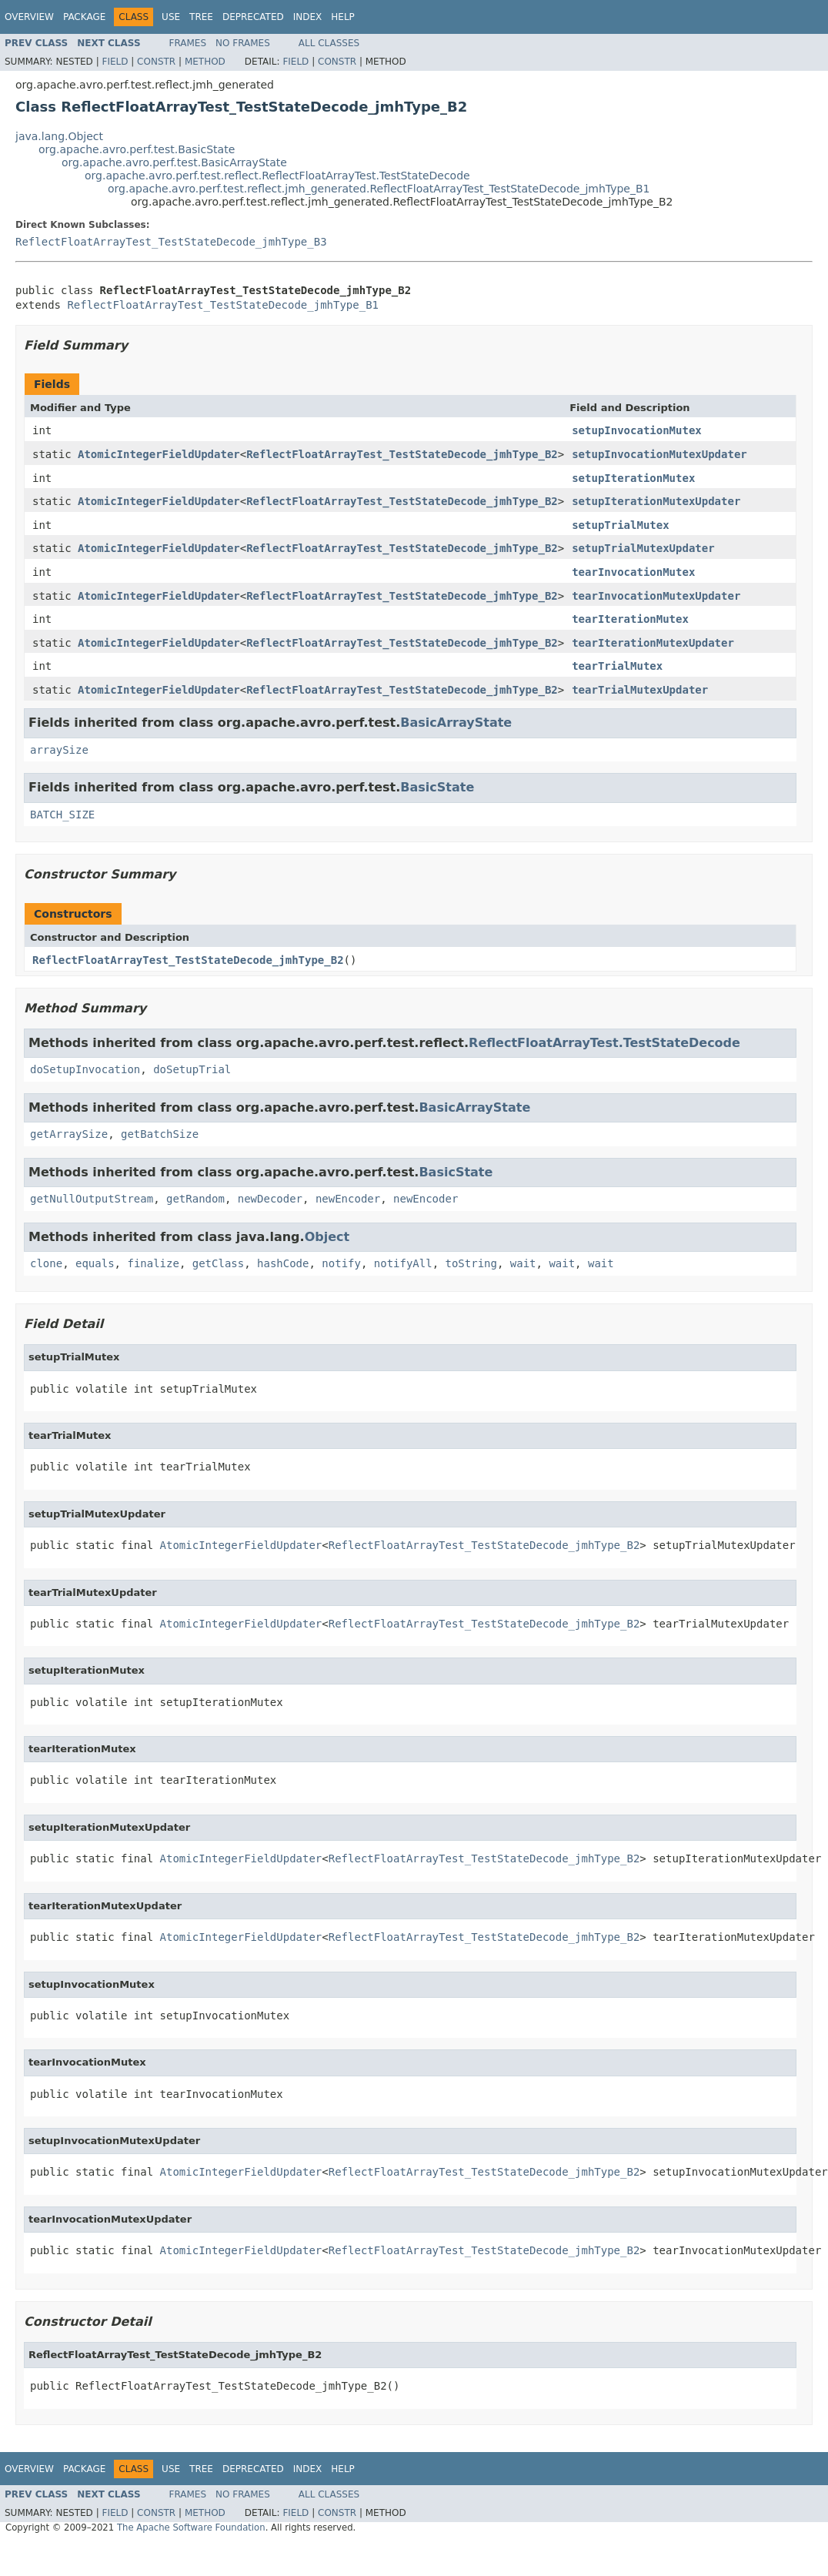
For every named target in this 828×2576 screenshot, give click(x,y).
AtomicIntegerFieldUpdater (159, 454)
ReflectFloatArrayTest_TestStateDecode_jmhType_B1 (223, 305)
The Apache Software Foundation (191, 2527)
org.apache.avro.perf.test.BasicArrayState (174, 162)
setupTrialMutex (620, 525)
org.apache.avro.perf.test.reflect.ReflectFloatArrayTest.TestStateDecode (277, 175)
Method (205, 61)
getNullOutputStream (91, 1199)
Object (327, 1236)
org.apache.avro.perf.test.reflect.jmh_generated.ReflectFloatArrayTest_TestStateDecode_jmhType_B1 (378, 188)
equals (95, 1263)
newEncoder (348, 1199)
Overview (29, 17)
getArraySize (69, 1134)
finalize (153, 1263)
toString (471, 1263)
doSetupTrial (192, 1069)
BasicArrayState (456, 722)
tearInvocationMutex (633, 572)
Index (307, 17)
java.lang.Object (59, 136)
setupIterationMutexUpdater (656, 501)
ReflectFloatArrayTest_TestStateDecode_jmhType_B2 (402, 454)
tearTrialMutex (617, 666)
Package (84, 17)
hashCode (283, 1263)
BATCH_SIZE (62, 814)
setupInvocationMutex (637, 430)
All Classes (329, 43)
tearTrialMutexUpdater (640, 690)
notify (341, 1263)
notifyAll (403, 1263)
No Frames (242, 43)
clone (46, 1263)
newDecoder (270, 1199)
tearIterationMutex (630, 619)
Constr (156, 61)
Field (115, 61)
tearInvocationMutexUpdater (656, 596)
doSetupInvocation (85, 1069)
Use (171, 17)
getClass (218, 1263)
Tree (201, 17)
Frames (188, 43)
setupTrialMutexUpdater (643, 548)
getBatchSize (160, 1134)
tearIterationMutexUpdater (653, 643)
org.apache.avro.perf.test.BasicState (136, 149)
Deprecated (253, 17)
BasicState (437, 787)
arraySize (59, 750)
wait (523, 1263)
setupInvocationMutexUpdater (659, 454)
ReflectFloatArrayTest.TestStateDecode (604, 1042)
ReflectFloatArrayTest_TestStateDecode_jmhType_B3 (171, 242)
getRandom (195, 1199)
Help (343, 17)
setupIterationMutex (633, 478)
